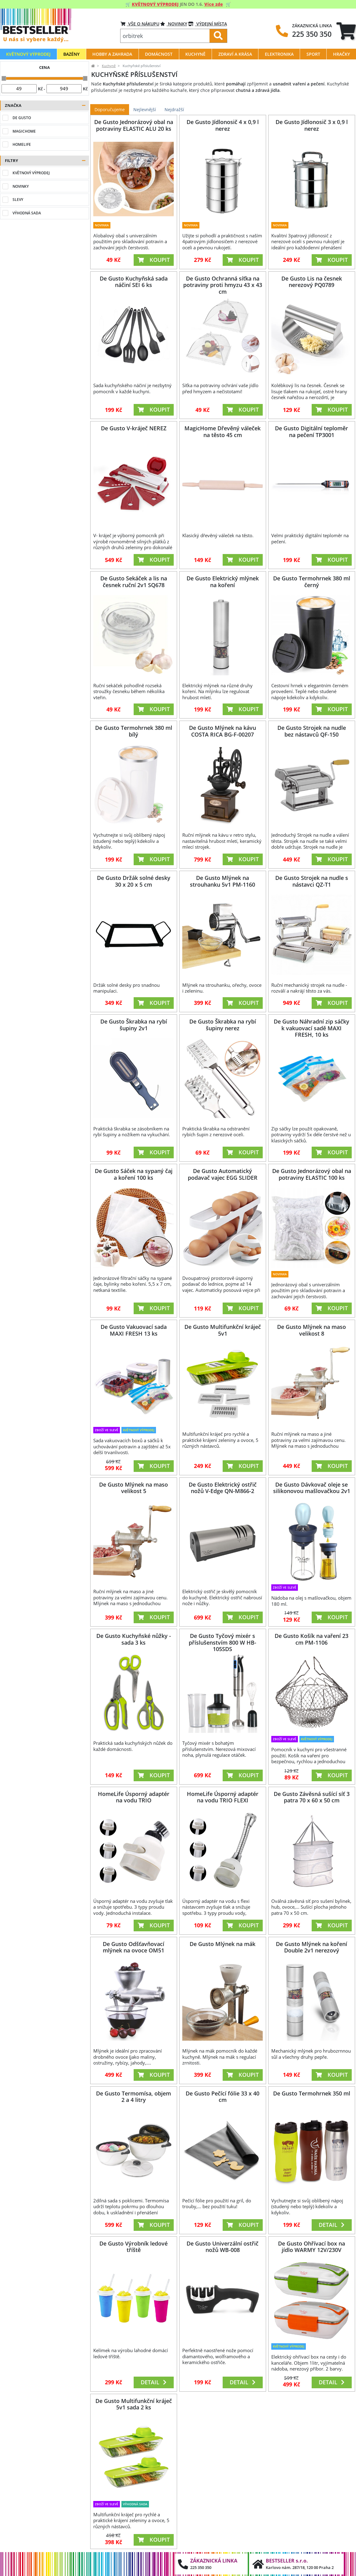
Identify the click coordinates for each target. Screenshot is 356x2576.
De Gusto (22, 117)
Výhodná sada (27, 213)
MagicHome (24, 131)
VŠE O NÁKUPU (140, 24)
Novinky (173, 24)
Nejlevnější (144, 109)
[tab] (346, 30)
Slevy (18, 199)
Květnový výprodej (31, 172)
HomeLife (22, 144)
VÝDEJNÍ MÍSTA (207, 24)
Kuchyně (109, 66)
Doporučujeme (110, 109)
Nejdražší (174, 109)
